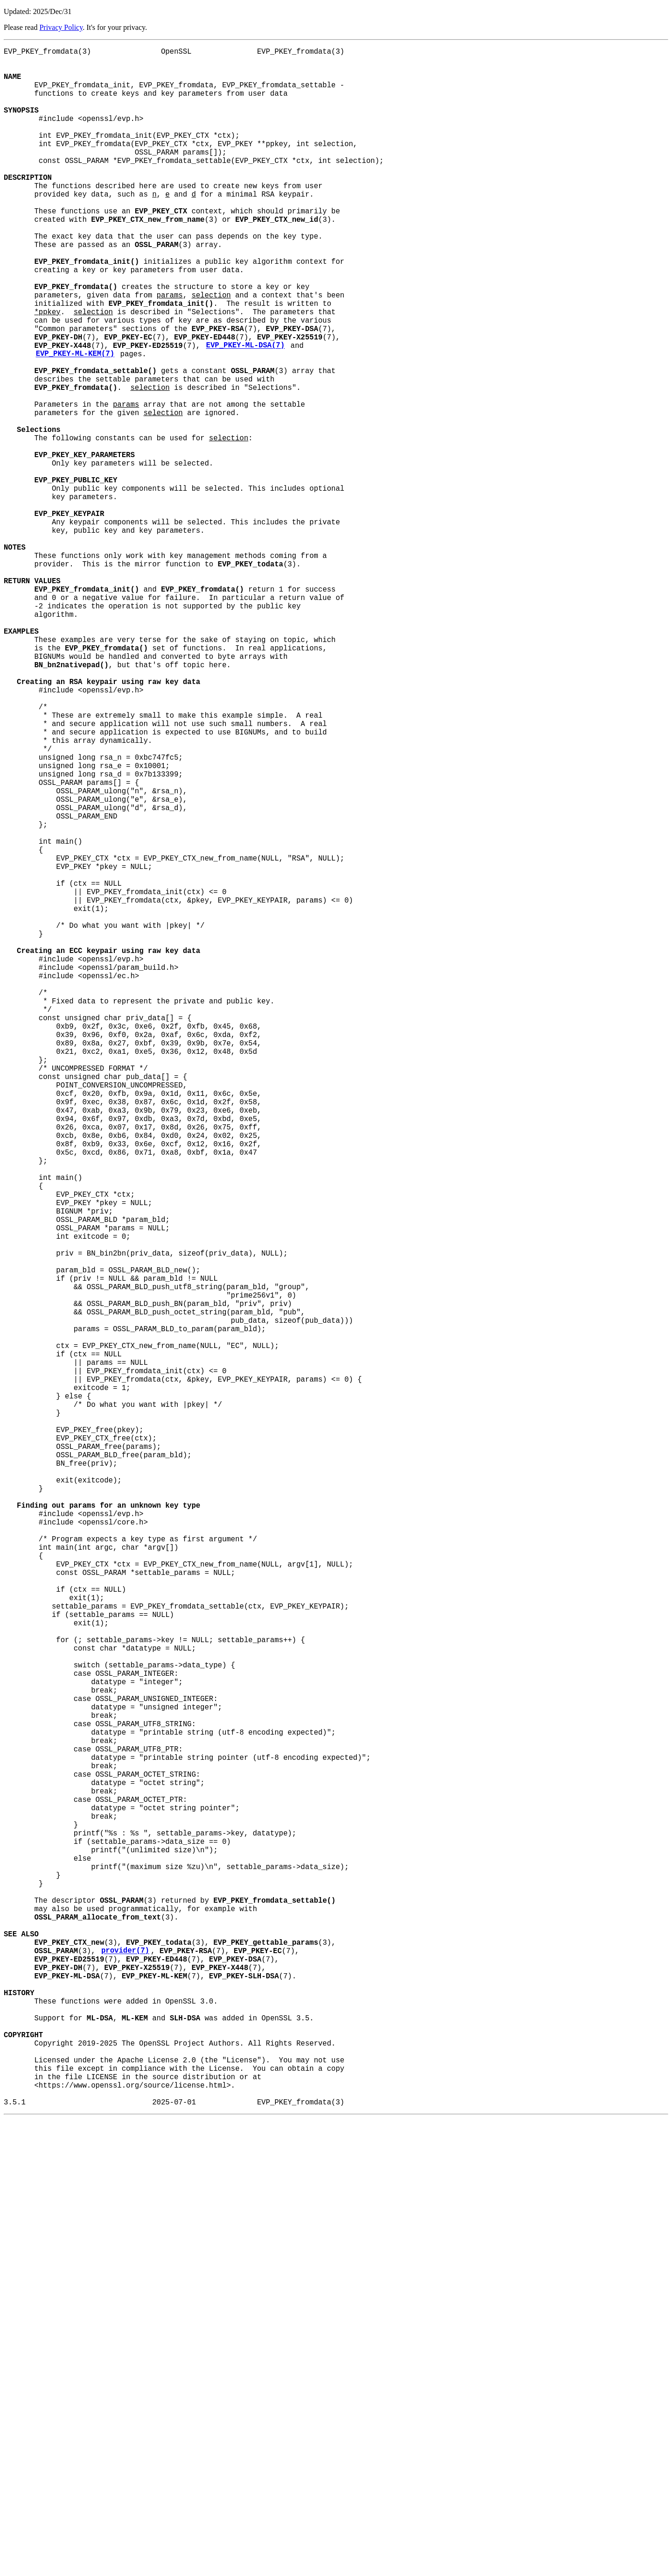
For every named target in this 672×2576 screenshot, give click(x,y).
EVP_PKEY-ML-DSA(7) (245, 412)
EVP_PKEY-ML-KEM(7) (75, 422)
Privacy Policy (61, 27)
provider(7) (125, 2374)
